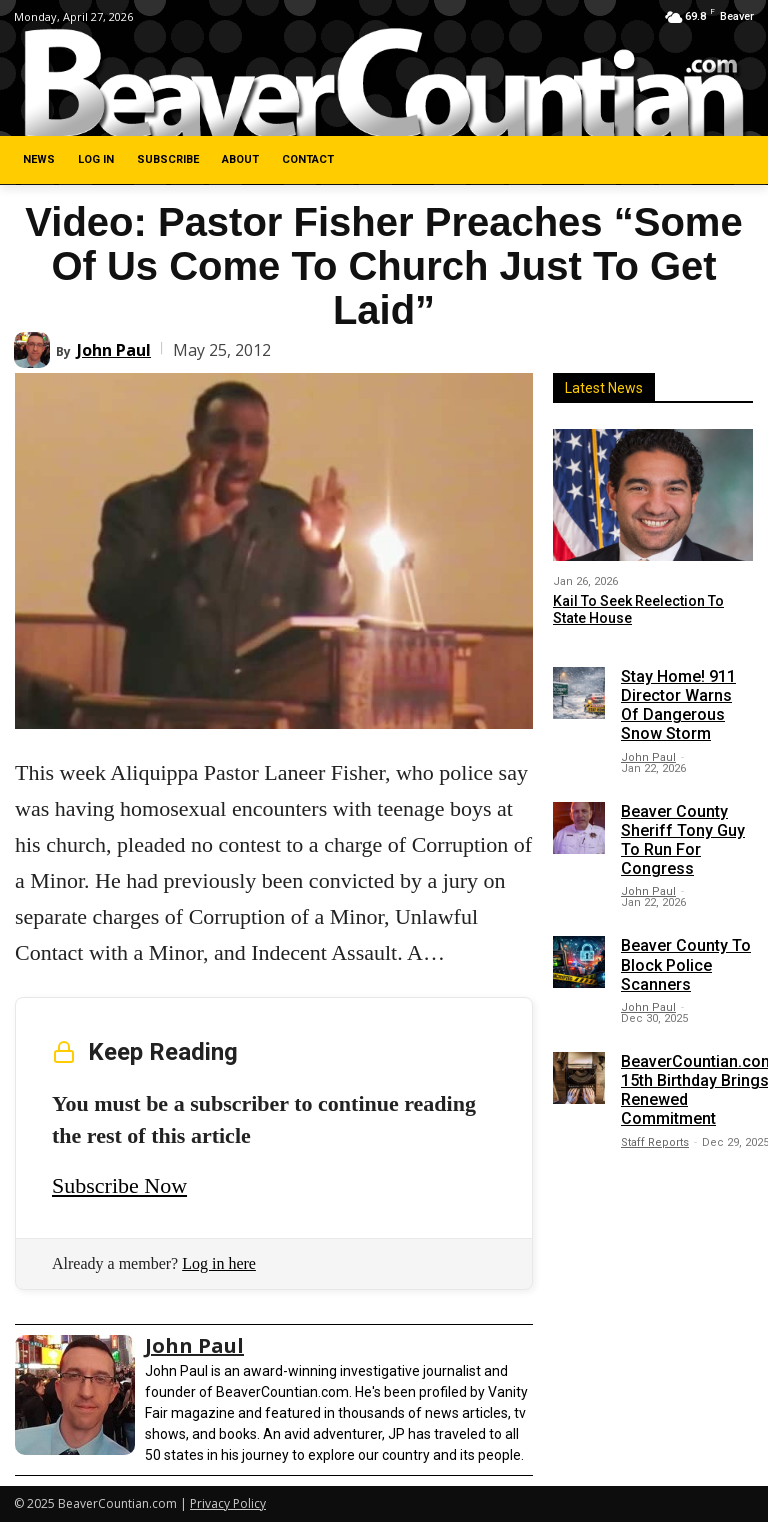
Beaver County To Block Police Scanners (686, 964)
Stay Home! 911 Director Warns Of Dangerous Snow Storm (678, 705)
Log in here (219, 1263)
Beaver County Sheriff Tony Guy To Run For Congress (683, 840)
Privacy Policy (228, 1503)
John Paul (114, 350)
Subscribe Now (119, 1185)
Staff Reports (655, 1142)
